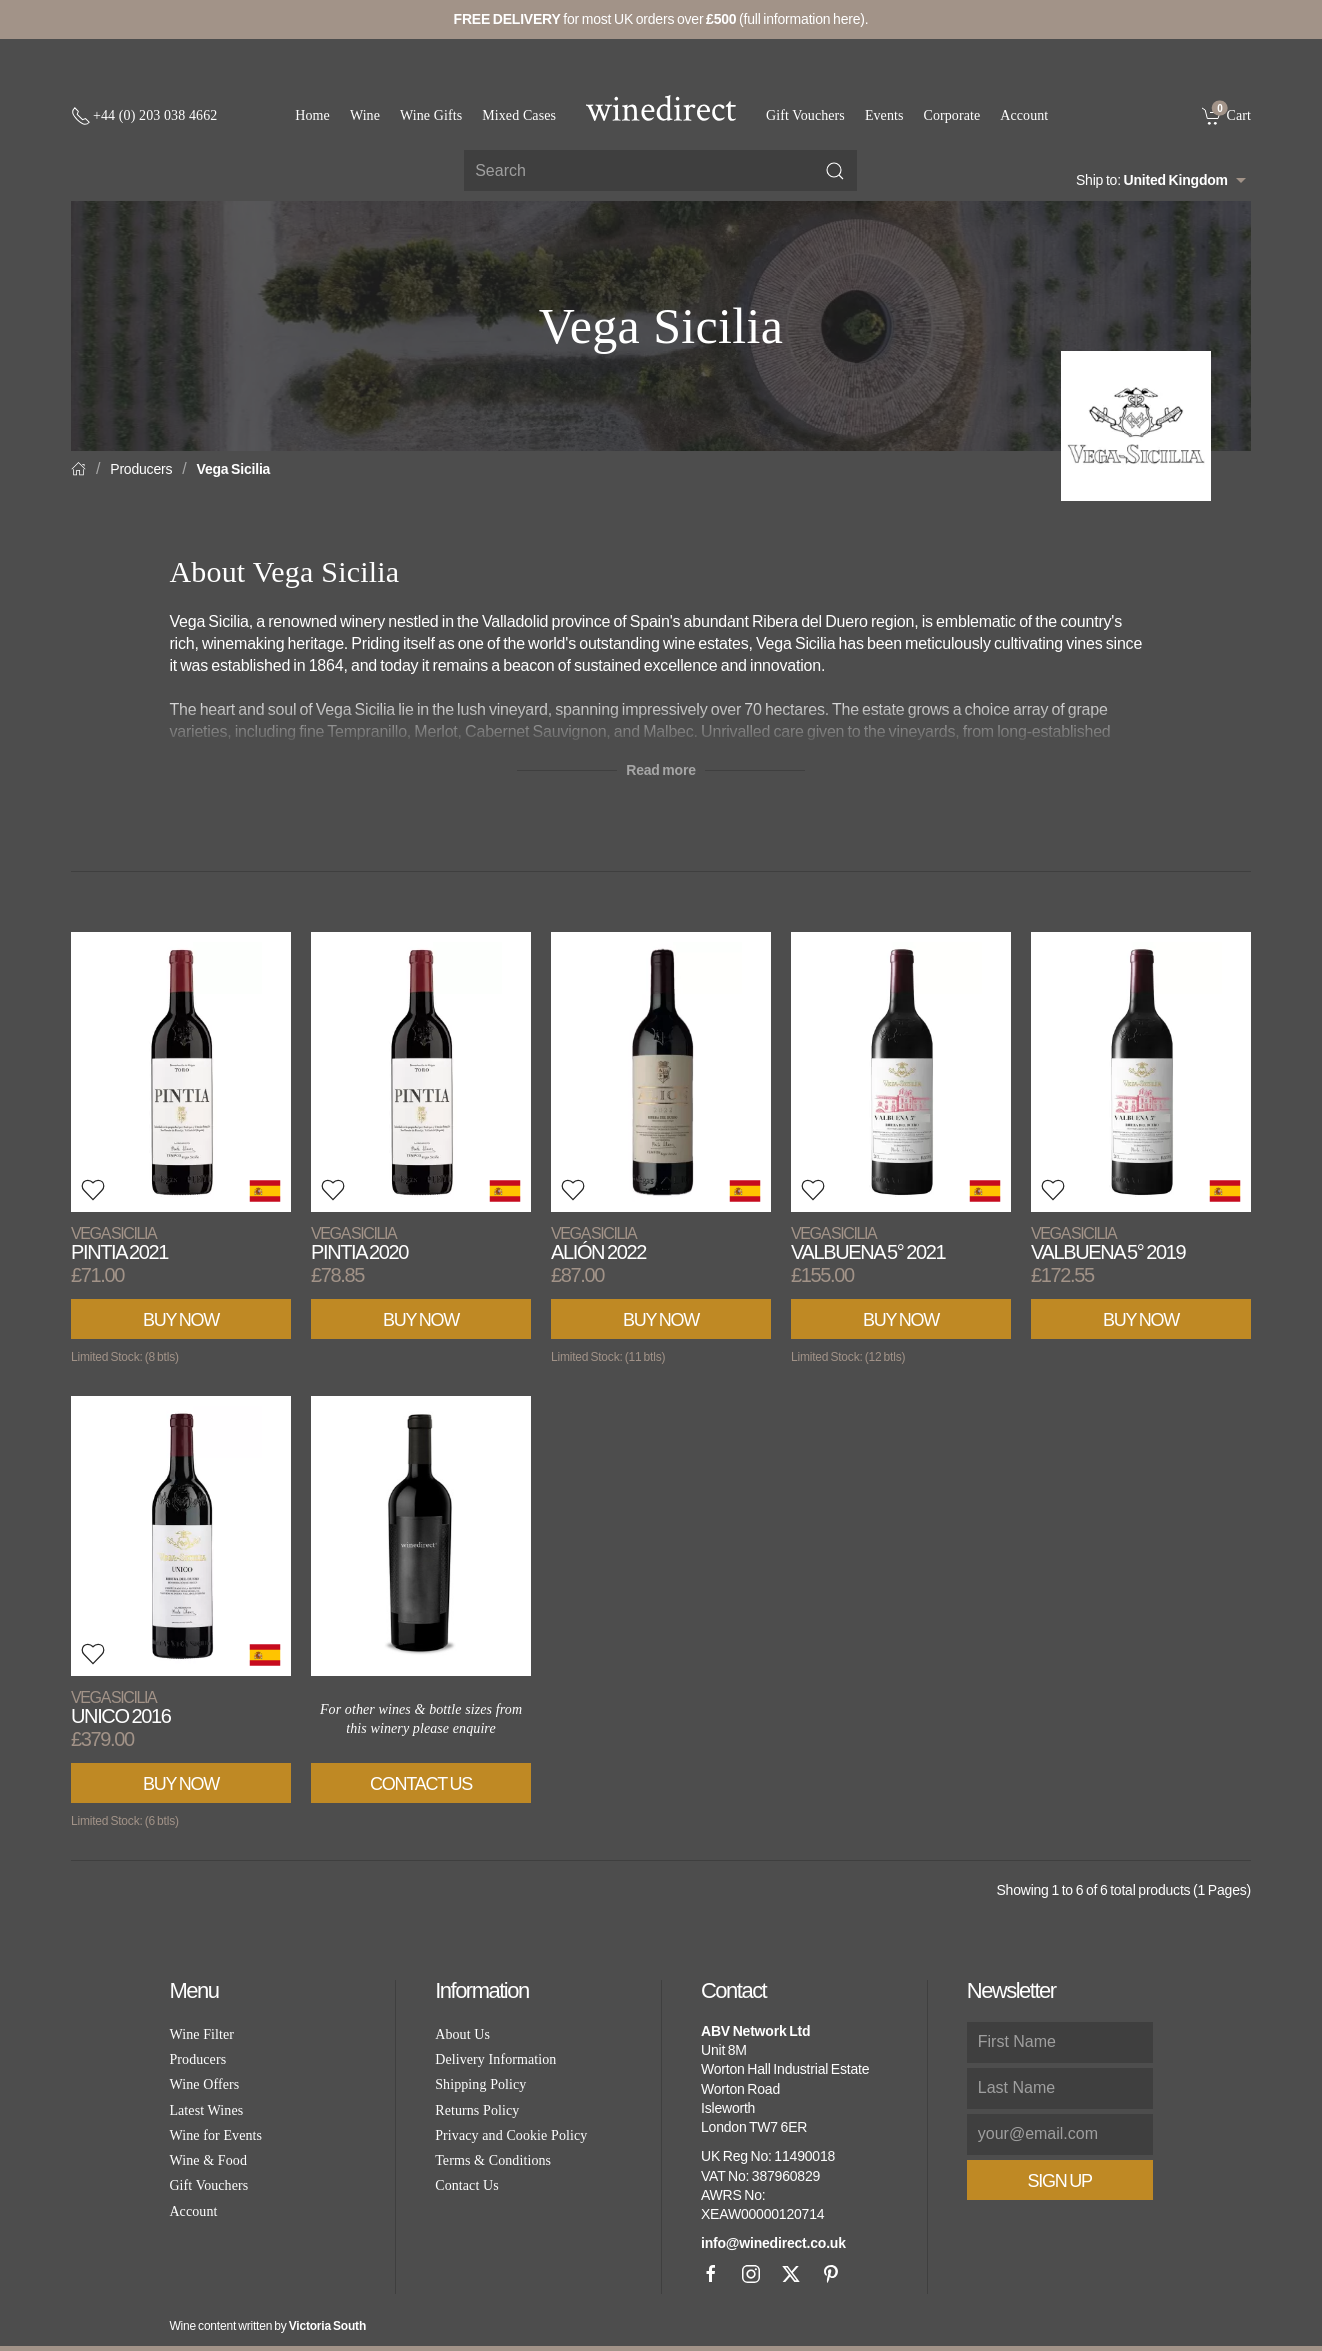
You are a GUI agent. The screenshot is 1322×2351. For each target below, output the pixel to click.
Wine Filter (201, 2034)
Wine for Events (215, 2135)
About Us (462, 2034)
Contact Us (421, 1784)
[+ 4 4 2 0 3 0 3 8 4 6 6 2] (144, 116)
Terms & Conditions (493, 2160)
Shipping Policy (480, 2084)
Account (1024, 115)
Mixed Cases (519, 115)
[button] (93, 1190)
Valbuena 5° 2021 (868, 1243)
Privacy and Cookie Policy (511, 2135)
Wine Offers (204, 2084)
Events (884, 115)
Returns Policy (477, 2110)
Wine (365, 115)
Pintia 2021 (119, 1243)
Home (312, 115)
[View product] (181, 1072)
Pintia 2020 (359, 1243)
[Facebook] (711, 2274)
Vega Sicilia (234, 469)
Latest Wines (206, 2110)
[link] (1226, 115)
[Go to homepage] (661, 108)
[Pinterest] (831, 2274)
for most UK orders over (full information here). (661, 19)
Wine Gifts (431, 115)
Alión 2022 (598, 1243)
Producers (141, 469)
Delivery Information (495, 2059)
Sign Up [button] (1060, 2181)
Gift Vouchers (805, 115)
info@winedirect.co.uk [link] (773, 2243)
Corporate (952, 115)
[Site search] (660, 170)
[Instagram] (751, 2274)
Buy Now (181, 1320)
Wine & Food (208, 2160)
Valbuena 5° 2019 (1108, 1243)
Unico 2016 (121, 1707)
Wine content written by (267, 2326)
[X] (791, 2274)
